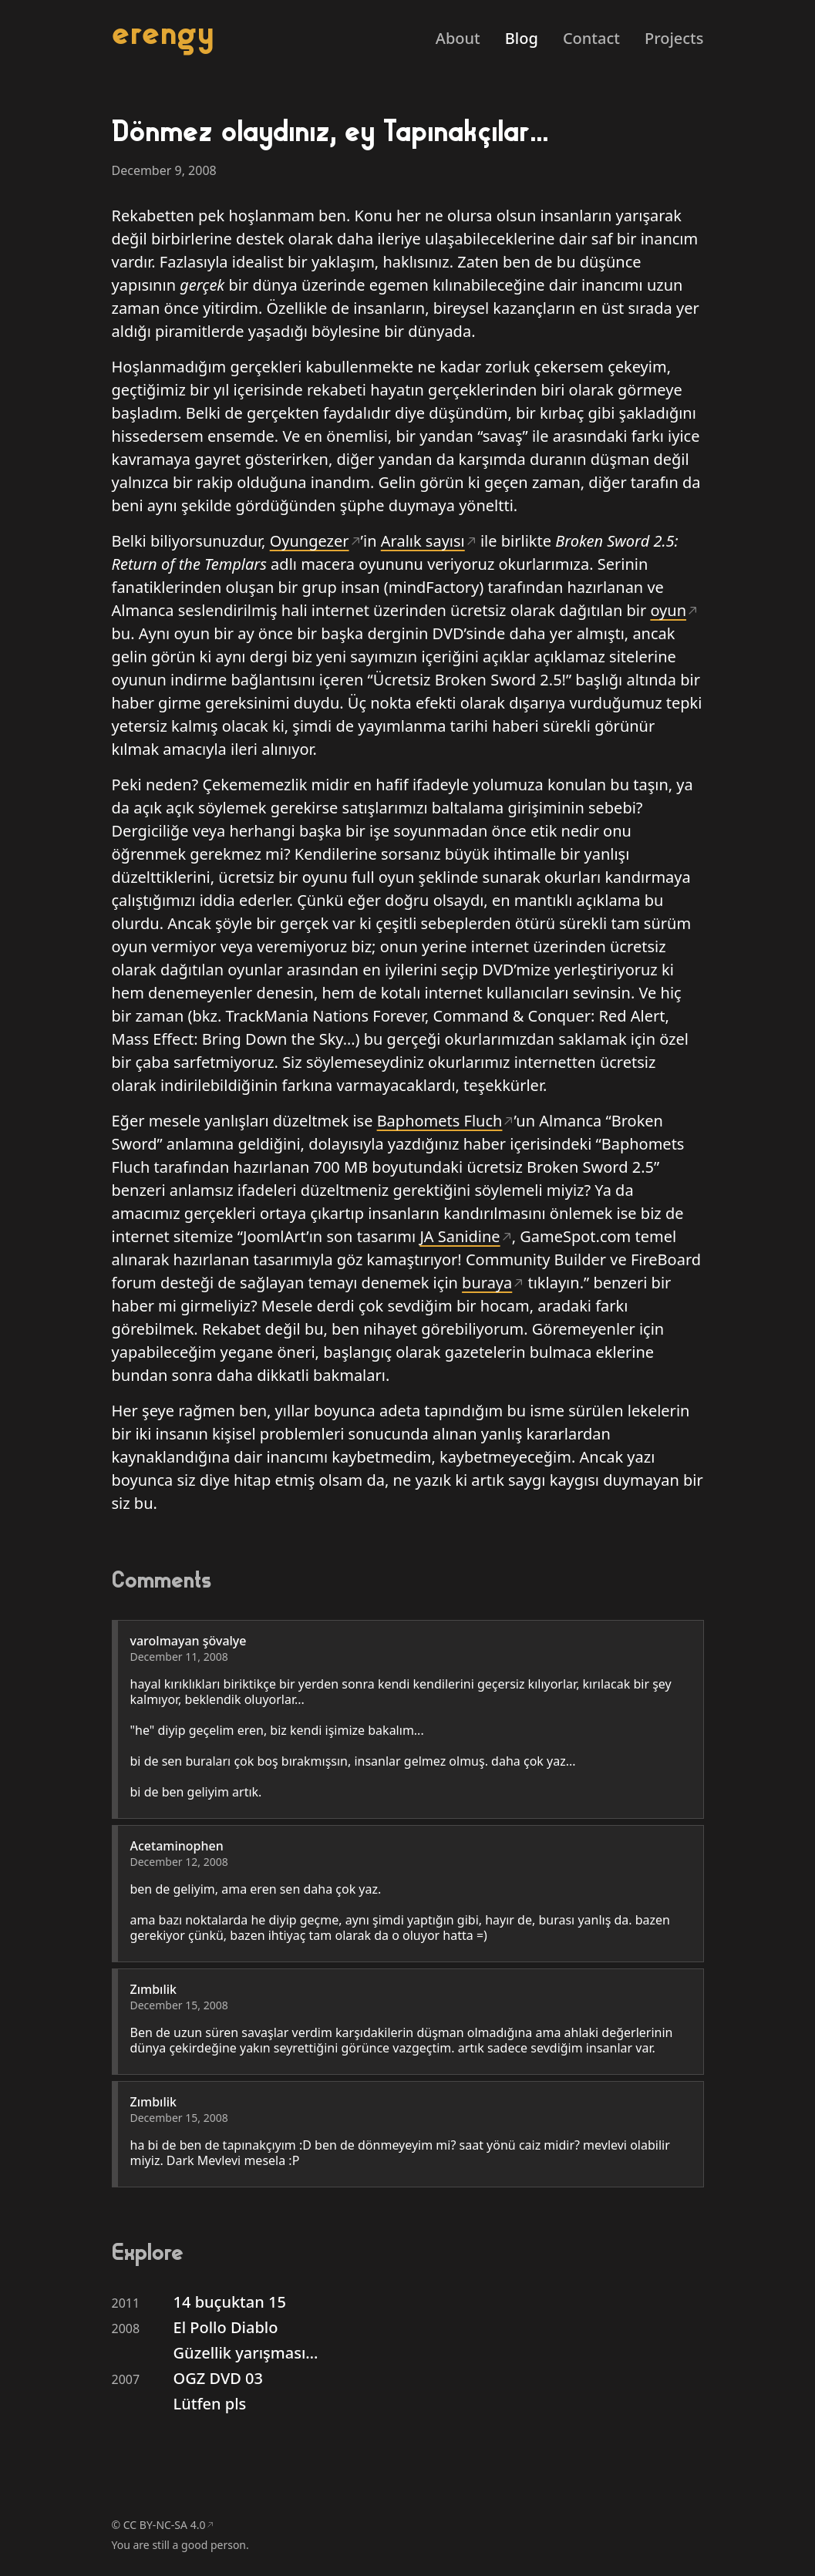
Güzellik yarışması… (245, 2352)
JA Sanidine (459, 1236)
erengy (163, 33)
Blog (521, 38)
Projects (674, 38)
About (458, 38)
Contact (591, 38)
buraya (487, 1282)
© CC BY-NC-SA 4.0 (159, 2524)
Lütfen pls (210, 2403)
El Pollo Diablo (225, 2327)
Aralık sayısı (423, 540)
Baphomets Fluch (440, 1120)
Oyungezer (309, 540)
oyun (668, 610)
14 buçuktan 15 (229, 2301)
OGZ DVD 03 (218, 2378)
